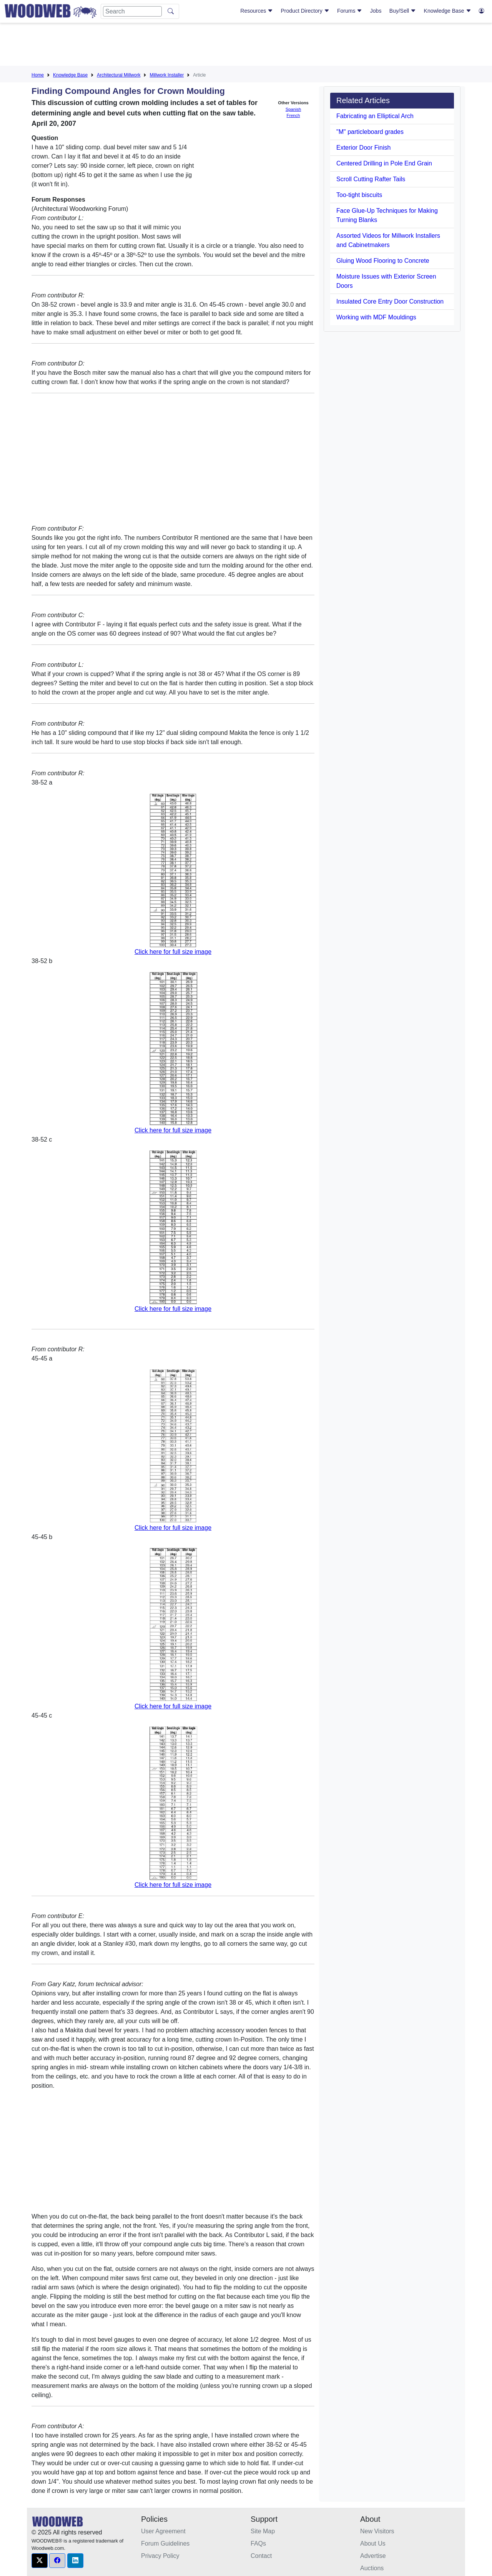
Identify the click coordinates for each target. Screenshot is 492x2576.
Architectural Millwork (118, 75)
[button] (40, 2560)
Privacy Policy (160, 2556)
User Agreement (163, 2531)
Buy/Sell (402, 11)
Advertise (373, 2556)
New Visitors (377, 2531)
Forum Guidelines (165, 2543)
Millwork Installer (167, 75)
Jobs (376, 11)
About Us (373, 2543)
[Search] (132, 11)
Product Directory (305, 11)
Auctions (372, 2568)
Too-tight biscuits (359, 195)
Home (38, 75)
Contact (261, 2556)
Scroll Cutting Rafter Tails (370, 179)
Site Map (263, 2531)
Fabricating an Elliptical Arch (375, 116)
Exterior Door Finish (363, 147)
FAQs (258, 2543)
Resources (256, 11)
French (293, 115)
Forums (349, 11)
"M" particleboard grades (370, 132)
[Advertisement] (246, 45)
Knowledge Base (447, 11)
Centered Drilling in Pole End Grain (384, 163)
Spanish (293, 109)
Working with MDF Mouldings (376, 317)
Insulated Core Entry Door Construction (390, 301)
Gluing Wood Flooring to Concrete (382, 260)
